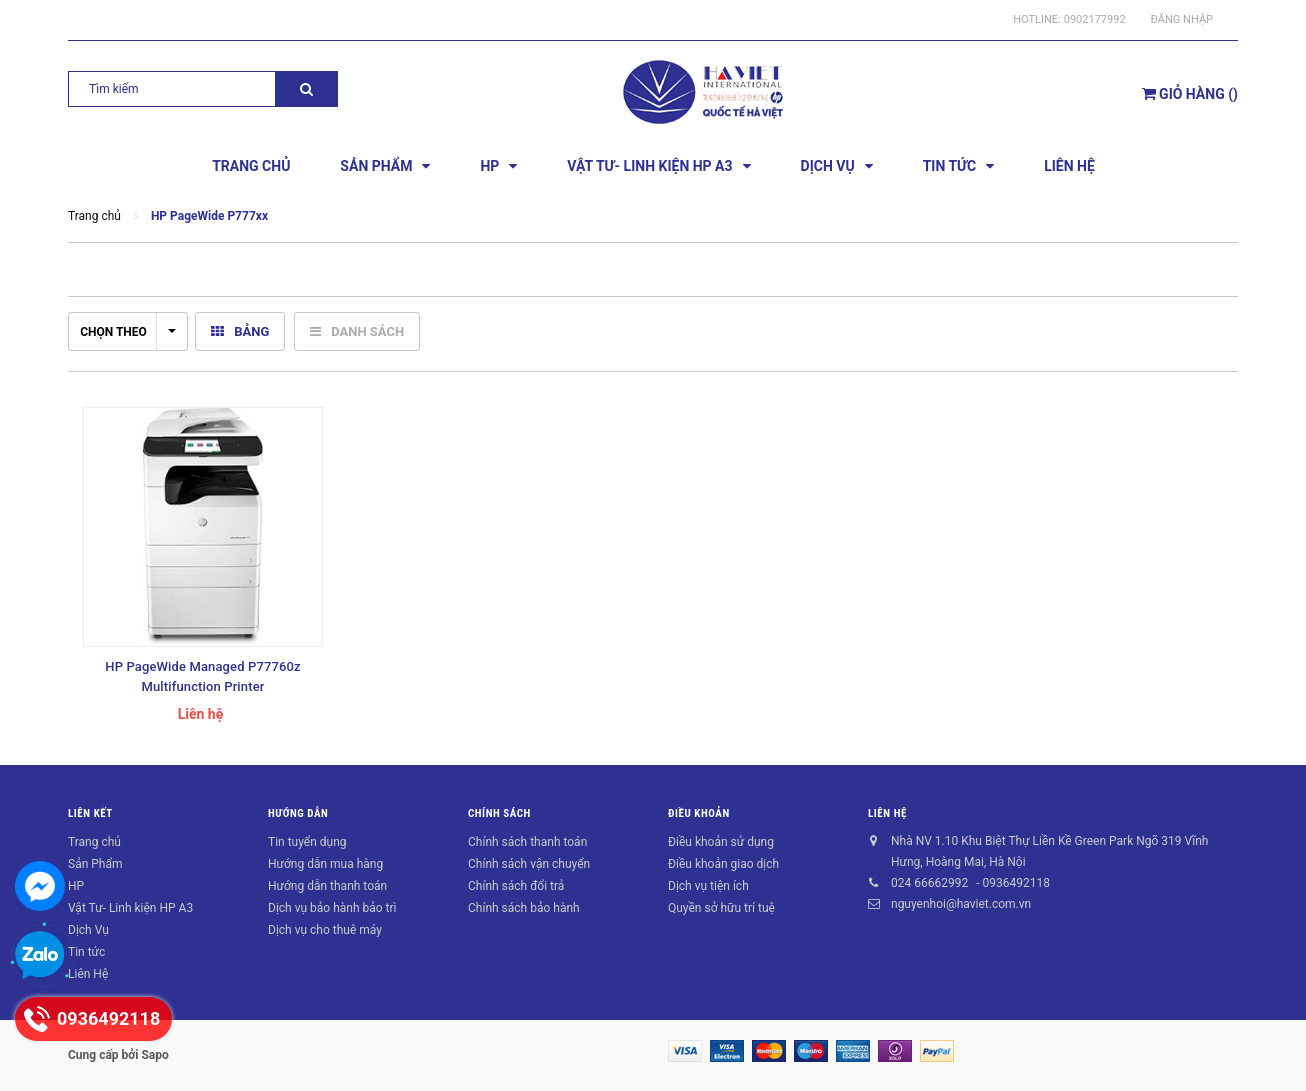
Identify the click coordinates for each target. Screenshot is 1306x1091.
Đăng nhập (1182, 19)
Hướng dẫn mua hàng (325, 864)
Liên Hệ (88, 974)
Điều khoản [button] (699, 813)
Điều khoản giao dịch (723, 864)
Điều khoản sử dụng (721, 842)
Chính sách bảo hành (524, 908)
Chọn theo (128, 332)
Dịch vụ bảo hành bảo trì (332, 908)
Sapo (154, 1055)
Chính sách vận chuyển (529, 864)
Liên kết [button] (90, 813)
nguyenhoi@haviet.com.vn (961, 904)
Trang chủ (94, 842)
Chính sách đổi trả (516, 886)
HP (76, 886)
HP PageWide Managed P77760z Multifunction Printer (202, 676)
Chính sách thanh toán (527, 842)
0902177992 (1095, 19)
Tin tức (86, 952)
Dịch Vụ (88, 930)
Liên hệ (887, 813)
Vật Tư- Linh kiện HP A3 (130, 908)
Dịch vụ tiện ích (708, 886)
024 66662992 (929, 883)
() (1190, 94)
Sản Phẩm (95, 864)
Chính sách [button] (499, 813)
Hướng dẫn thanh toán (327, 886)
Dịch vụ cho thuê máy (325, 930)
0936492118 (1015, 883)
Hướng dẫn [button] (298, 813)
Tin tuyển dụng (307, 842)
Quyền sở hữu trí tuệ (721, 908)
